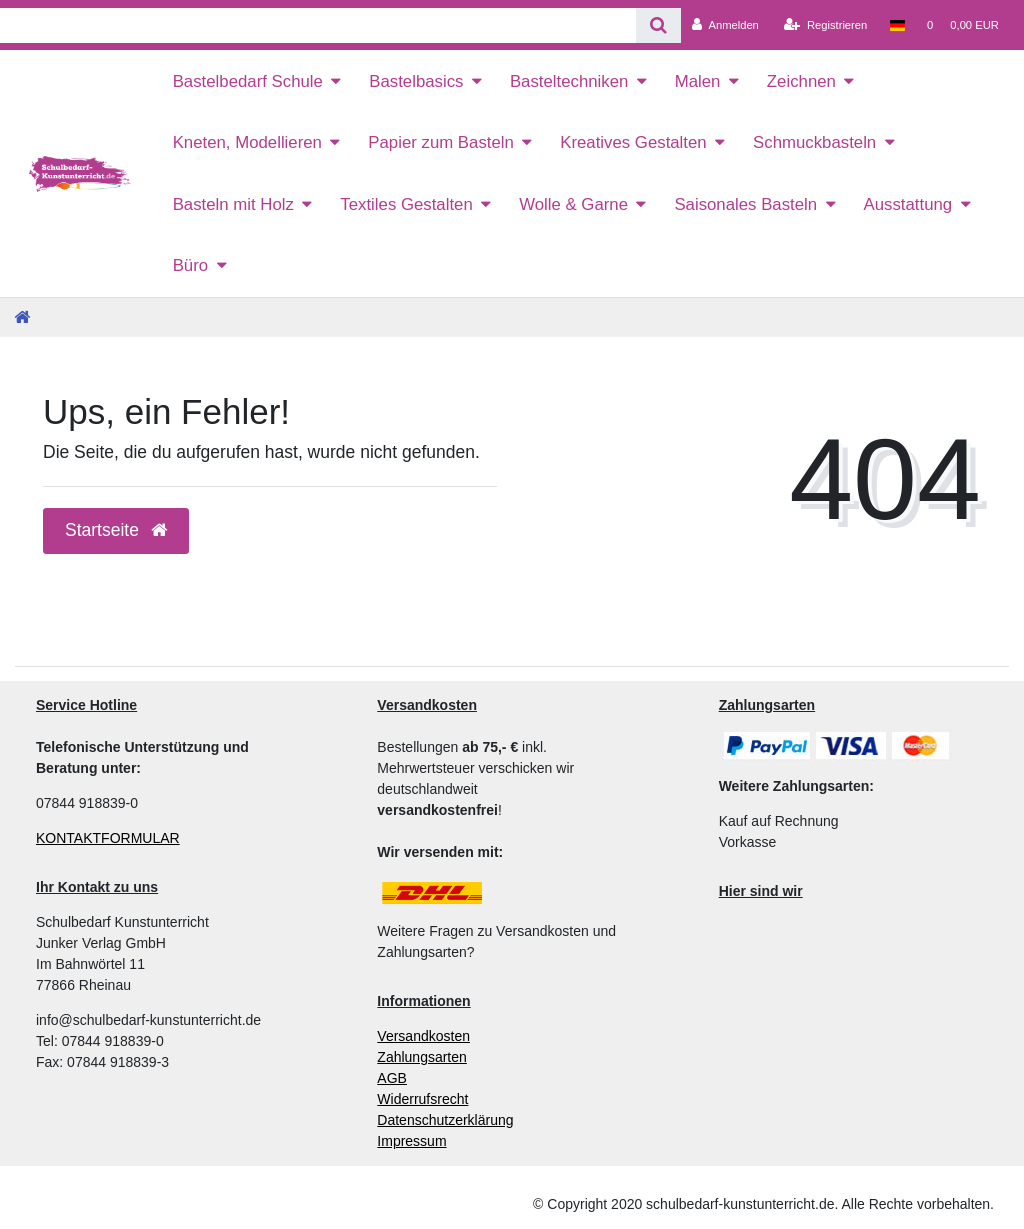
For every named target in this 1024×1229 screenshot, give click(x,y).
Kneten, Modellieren (247, 142)
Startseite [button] (116, 530)
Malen (698, 81)
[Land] (896, 25)
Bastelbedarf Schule (248, 81)
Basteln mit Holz (233, 204)
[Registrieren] (825, 25)
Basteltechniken (569, 81)
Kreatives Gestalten (633, 142)
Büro (190, 265)
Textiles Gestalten (406, 204)
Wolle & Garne (573, 204)
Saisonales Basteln (745, 204)
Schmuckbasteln (814, 142)
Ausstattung (908, 204)
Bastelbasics (416, 81)
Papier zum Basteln (441, 142)
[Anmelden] (725, 25)
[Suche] (658, 25)
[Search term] (318, 25)
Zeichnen (801, 81)
